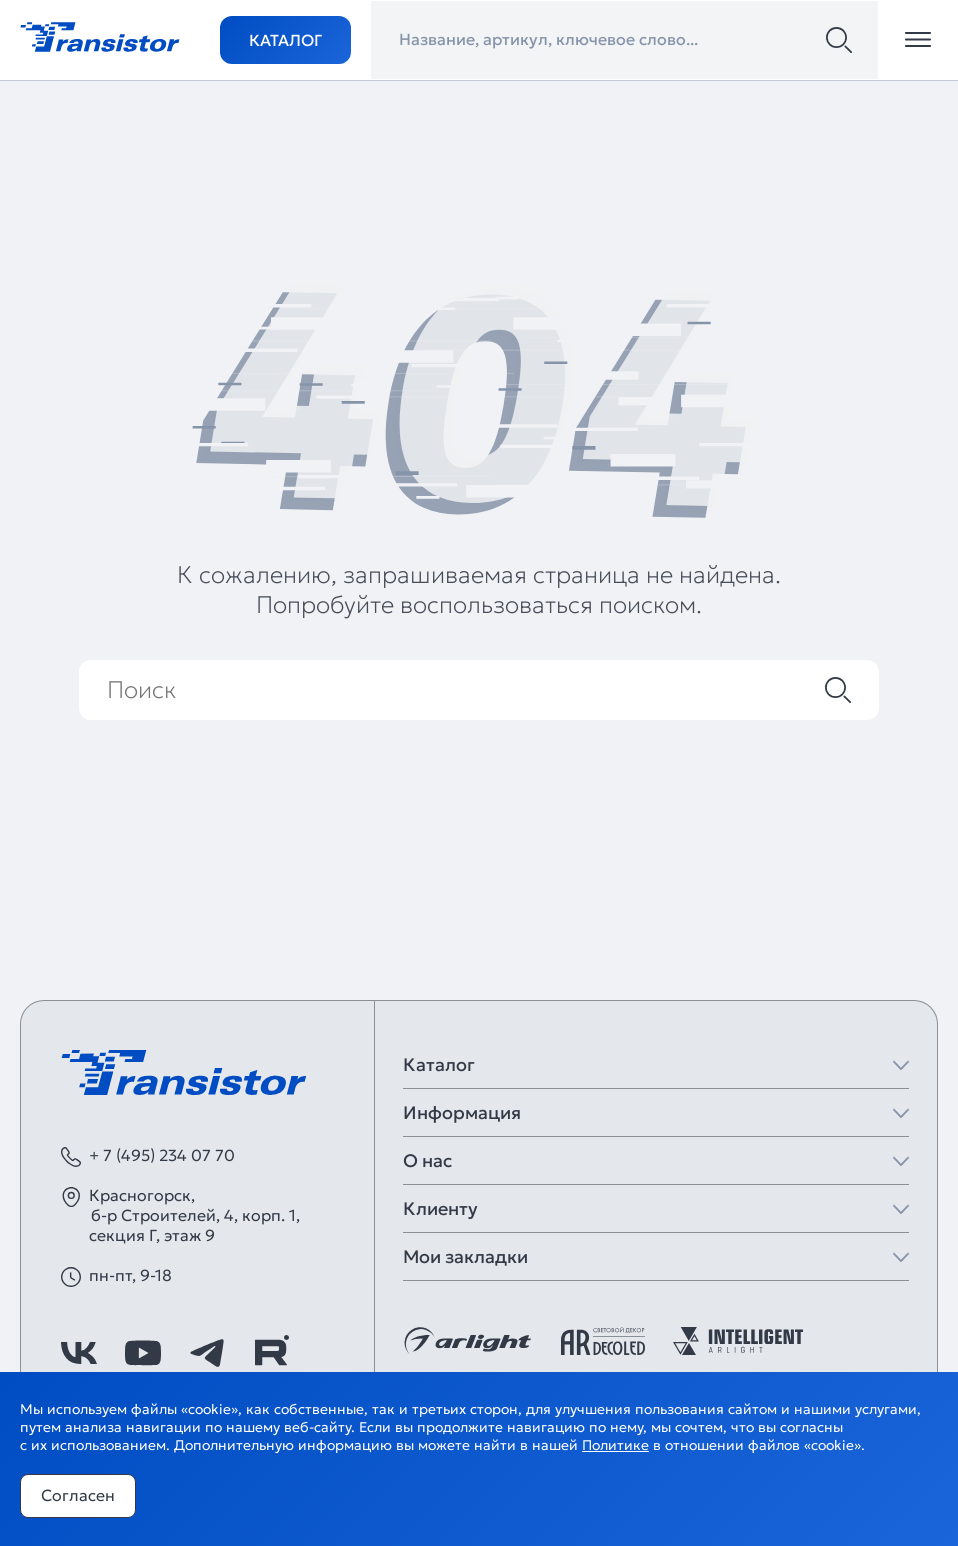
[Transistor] (100, 35)
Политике (615, 1445)
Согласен (78, 1495)
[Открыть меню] (918, 40)
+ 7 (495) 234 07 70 (162, 1155)
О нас (427, 1160)
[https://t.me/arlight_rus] (207, 1353)
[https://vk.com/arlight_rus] (79, 1353)
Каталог (285, 40)
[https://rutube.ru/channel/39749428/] (271, 1353)
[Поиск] (839, 40)
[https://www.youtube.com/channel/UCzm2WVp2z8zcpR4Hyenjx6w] (143, 1353)
